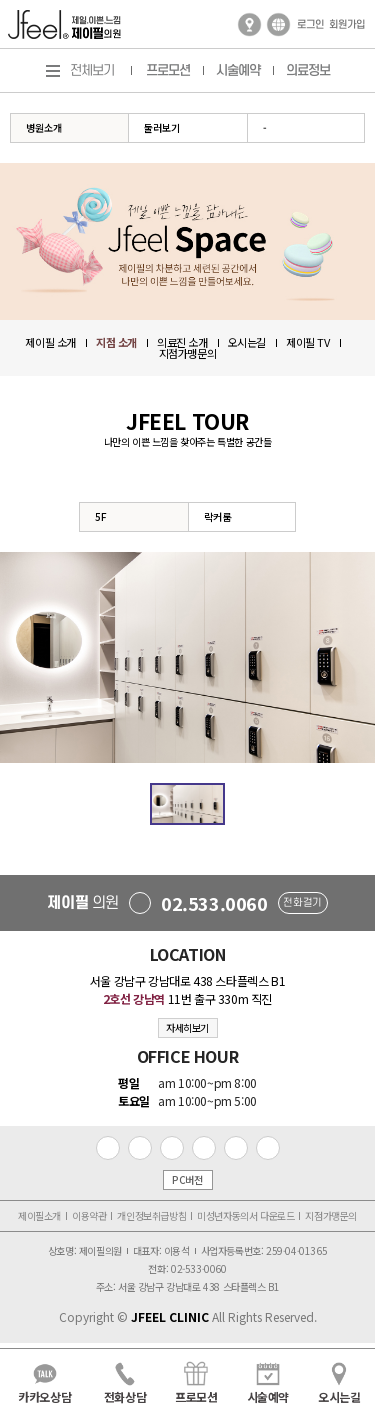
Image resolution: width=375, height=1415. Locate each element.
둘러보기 (162, 127)
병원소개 (44, 127)
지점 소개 (116, 342)
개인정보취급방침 (151, 1215)
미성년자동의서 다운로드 (245, 1215)
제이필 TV (308, 342)
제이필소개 (39, 1215)
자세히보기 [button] (187, 1027)
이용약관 (89, 1215)
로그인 (310, 25)
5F (101, 516)
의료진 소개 (182, 342)
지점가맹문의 (188, 353)
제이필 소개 (50, 342)
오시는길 (247, 342)
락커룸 (217, 516)
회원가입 (347, 25)
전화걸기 (302, 903)
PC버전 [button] (187, 1179)
